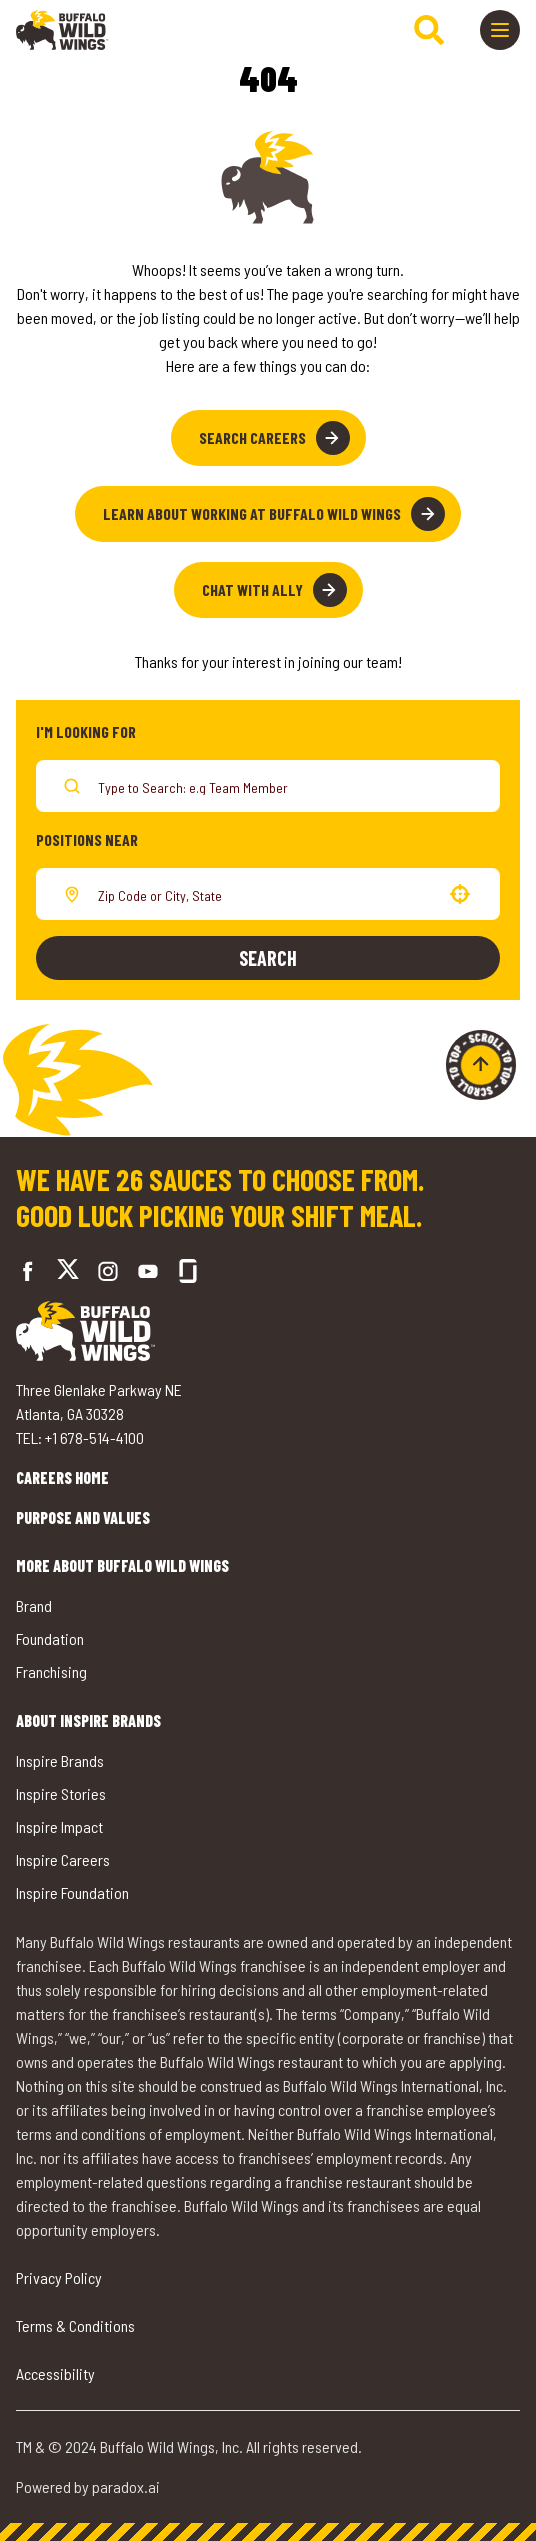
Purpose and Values (83, 1517)
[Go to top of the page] (481, 1065)
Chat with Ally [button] (274, 590)
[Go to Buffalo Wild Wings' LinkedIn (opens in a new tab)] (148, 1271)
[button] (460, 894)
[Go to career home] (62, 30)
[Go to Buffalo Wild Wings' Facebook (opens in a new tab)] (28, 1271)
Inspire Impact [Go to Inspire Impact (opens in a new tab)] (59, 1826)
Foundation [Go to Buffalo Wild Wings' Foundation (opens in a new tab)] (50, 1638)
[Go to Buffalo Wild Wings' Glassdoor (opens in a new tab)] (188, 1271)
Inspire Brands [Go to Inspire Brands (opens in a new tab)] (60, 1760)
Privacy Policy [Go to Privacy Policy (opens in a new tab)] (59, 2277)
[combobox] (264, 894)
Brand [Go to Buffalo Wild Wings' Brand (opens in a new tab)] (34, 1605)
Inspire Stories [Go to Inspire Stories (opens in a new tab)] (61, 1793)
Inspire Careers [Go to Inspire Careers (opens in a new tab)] (63, 1859)
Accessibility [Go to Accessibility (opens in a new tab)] (55, 2373)
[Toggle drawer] (500, 30)
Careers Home (62, 1477)
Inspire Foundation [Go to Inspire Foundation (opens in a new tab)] (72, 1892)
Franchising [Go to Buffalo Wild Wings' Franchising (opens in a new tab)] (51, 1671)
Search (268, 958)
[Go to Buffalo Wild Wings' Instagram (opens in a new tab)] (108, 1271)
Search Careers (274, 438)
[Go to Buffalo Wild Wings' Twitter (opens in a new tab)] (68, 1271)
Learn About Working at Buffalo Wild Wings (274, 514)
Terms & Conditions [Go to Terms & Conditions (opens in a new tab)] (75, 2325)
